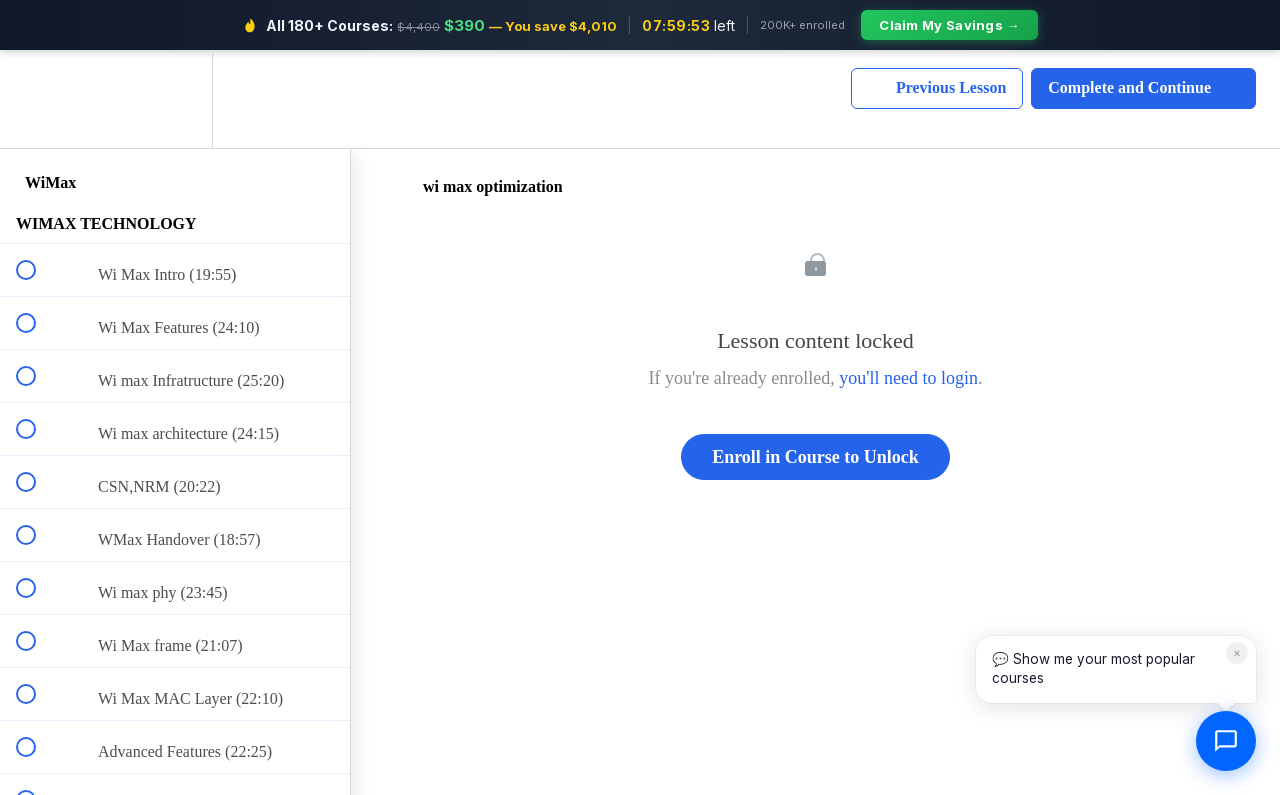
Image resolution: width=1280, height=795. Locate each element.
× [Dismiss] (1237, 652)
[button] (37, 97)
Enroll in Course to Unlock (815, 453)
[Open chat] (1226, 741)
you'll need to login (908, 375)
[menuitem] (175, 97)
